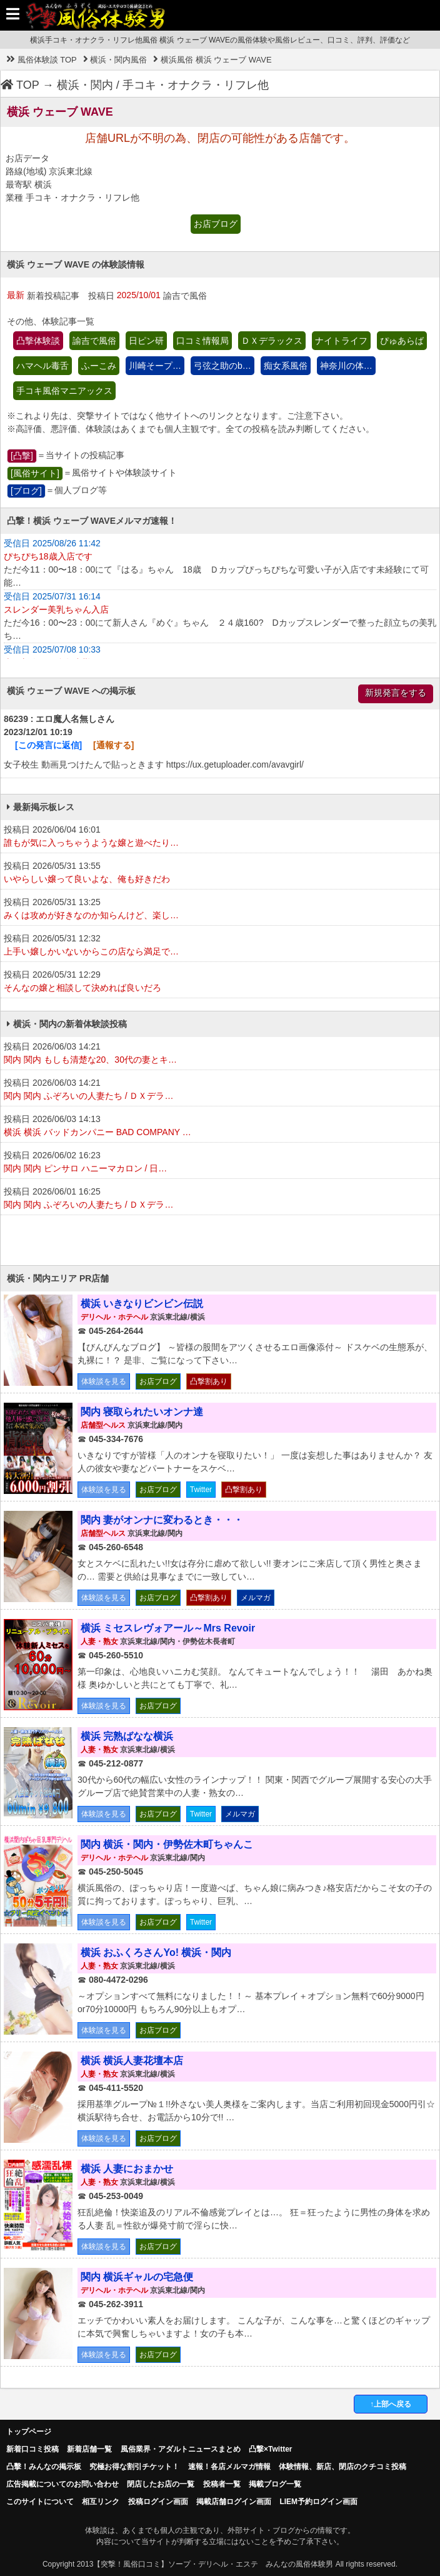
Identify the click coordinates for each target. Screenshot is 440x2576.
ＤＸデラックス (271, 341)
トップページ (28, 2431)
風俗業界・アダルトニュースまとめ (181, 2449)
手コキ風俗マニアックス (64, 391)
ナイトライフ (341, 341)
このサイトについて (40, 2501)
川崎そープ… (155, 366)
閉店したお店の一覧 (160, 2484)
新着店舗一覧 (89, 2449)
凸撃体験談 (38, 341)
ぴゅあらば (402, 341)
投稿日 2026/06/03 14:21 (220, 1053)
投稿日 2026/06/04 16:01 (220, 836)
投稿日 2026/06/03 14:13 (220, 1126)
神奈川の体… (346, 366)
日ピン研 (146, 341)
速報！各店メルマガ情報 (229, 2466)
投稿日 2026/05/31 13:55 (220, 873)
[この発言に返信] (48, 745)
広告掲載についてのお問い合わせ (62, 2484)
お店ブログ (216, 224)
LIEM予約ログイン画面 (318, 2501)
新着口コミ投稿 (32, 2449)
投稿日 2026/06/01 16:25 (220, 1198)
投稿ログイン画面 (158, 2501)
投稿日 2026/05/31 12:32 (220, 945)
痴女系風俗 (286, 366)
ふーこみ (98, 366)
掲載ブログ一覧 (275, 2484)
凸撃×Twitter (270, 2449)
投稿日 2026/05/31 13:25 (220, 909)
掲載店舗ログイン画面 (233, 2501)
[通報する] (113, 745)
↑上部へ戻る (390, 2404)
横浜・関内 (85, 85)
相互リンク (100, 2501)
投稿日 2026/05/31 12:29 (220, 982)
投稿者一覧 (222, 2484)
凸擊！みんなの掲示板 (43, 2466)
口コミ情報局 (202, 341)
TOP (20, 85)
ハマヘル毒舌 (42, 366)
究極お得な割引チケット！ (134, 2466)
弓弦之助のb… (222, 366)
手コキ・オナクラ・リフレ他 (195, 85)
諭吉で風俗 (94, 341)
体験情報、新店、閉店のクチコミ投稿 (342, 2466)
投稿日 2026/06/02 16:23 (220, 1162)
